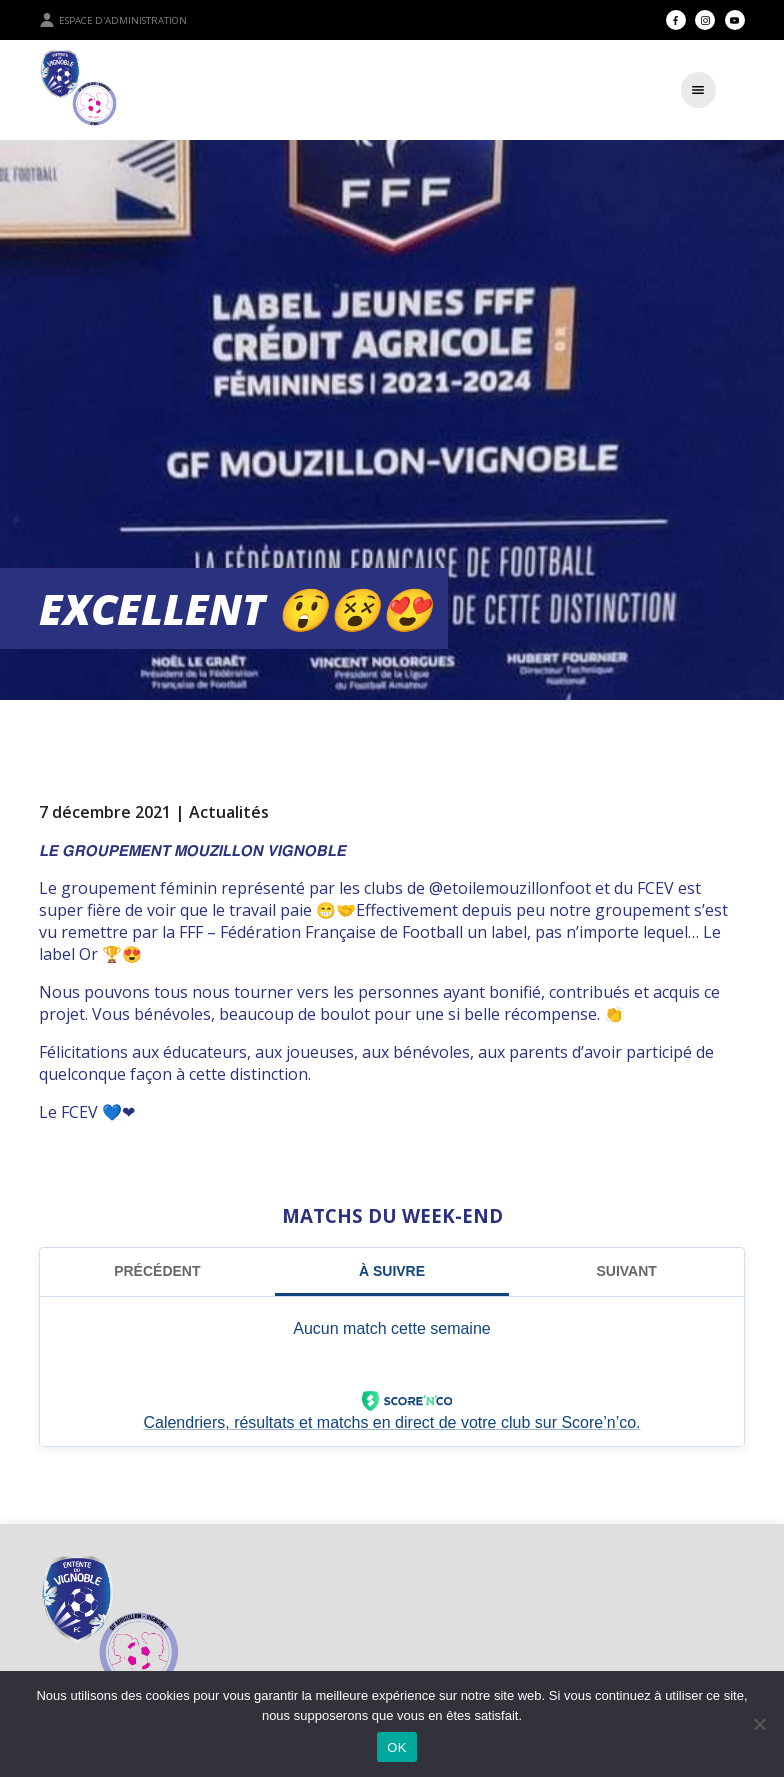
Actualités (229, 812)
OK (396, 1747)
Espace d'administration (113, 20)
